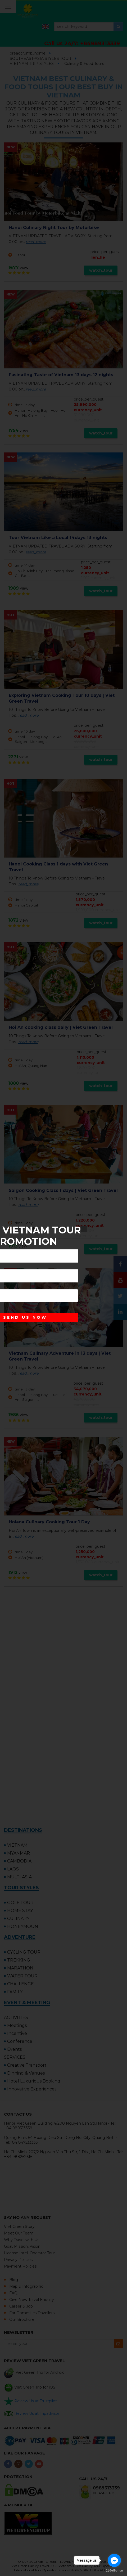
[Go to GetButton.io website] (114, 2570)
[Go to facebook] (114, 2560)
